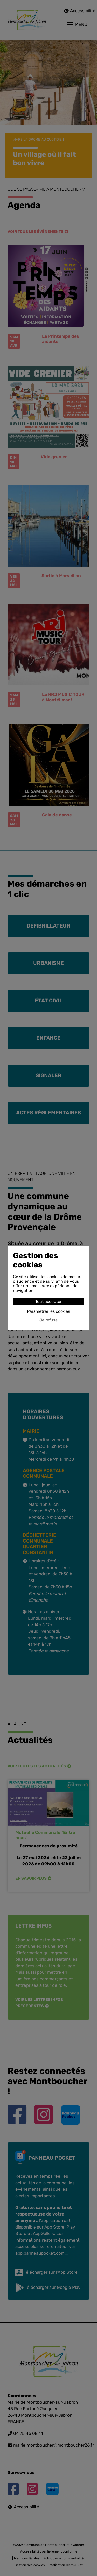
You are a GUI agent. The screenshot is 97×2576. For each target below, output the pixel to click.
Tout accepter (48, 1301)
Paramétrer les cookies (48, 1311)
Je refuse (48, 1320)
